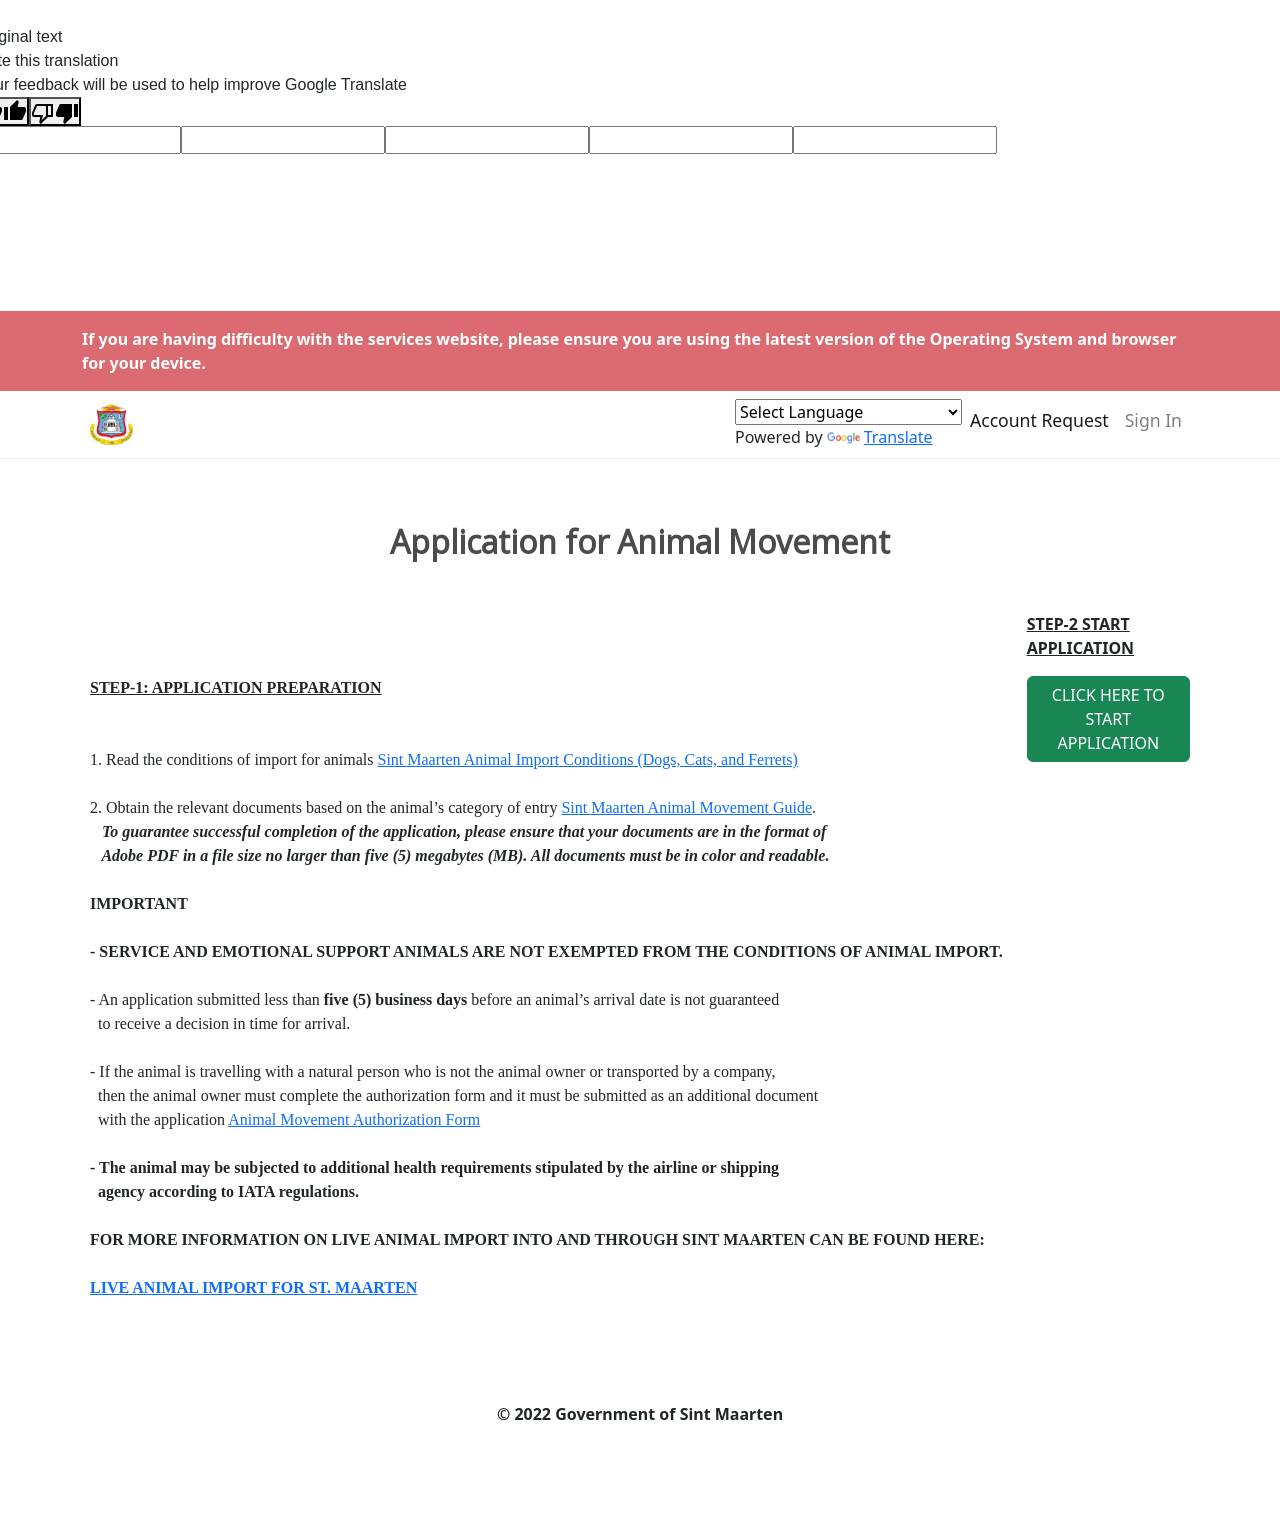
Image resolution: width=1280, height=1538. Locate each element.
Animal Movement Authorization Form (354, 1119)
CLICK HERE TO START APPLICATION (1108, 719)
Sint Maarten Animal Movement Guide (686, 807)
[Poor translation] (55, 111)
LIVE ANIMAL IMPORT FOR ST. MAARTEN (253, 1287)
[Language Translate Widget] (848, 421)
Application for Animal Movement (640, 542)
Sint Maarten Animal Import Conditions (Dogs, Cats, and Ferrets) (588, 759)
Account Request (1039, 429)
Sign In (1153, 429)
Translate (880, 446)
